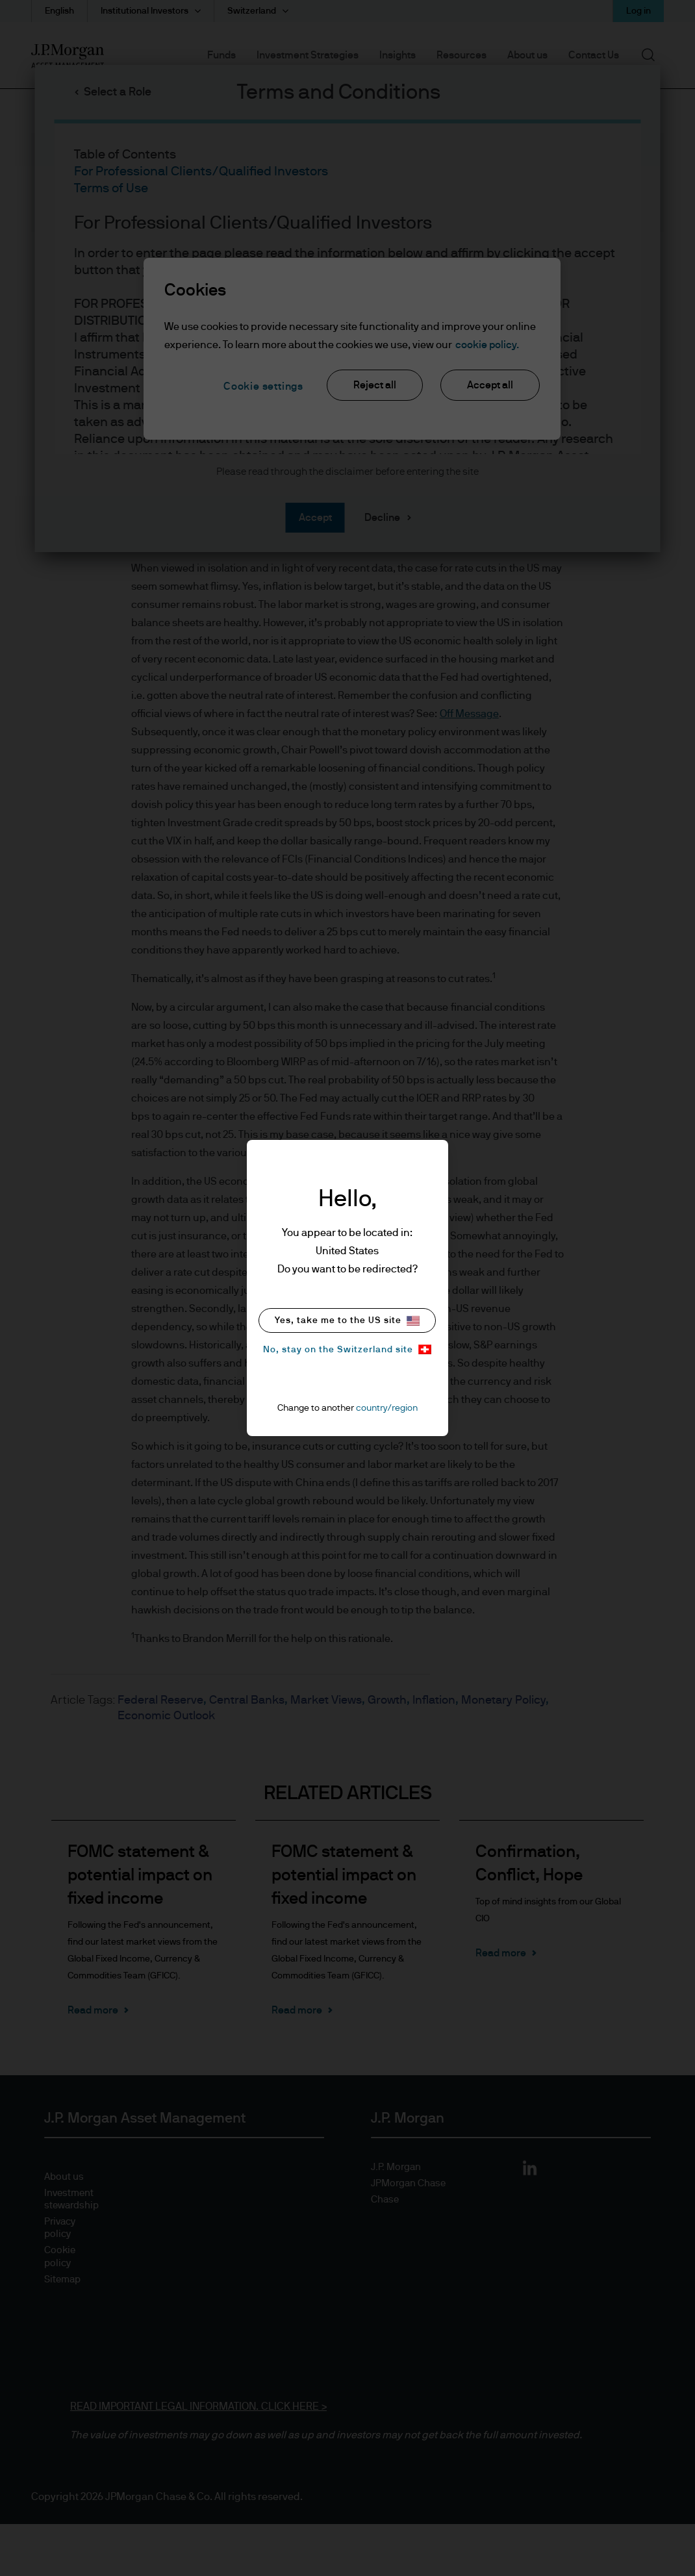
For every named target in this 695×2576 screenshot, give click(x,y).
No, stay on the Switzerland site (347, 1349)
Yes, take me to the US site (347, 1321)
